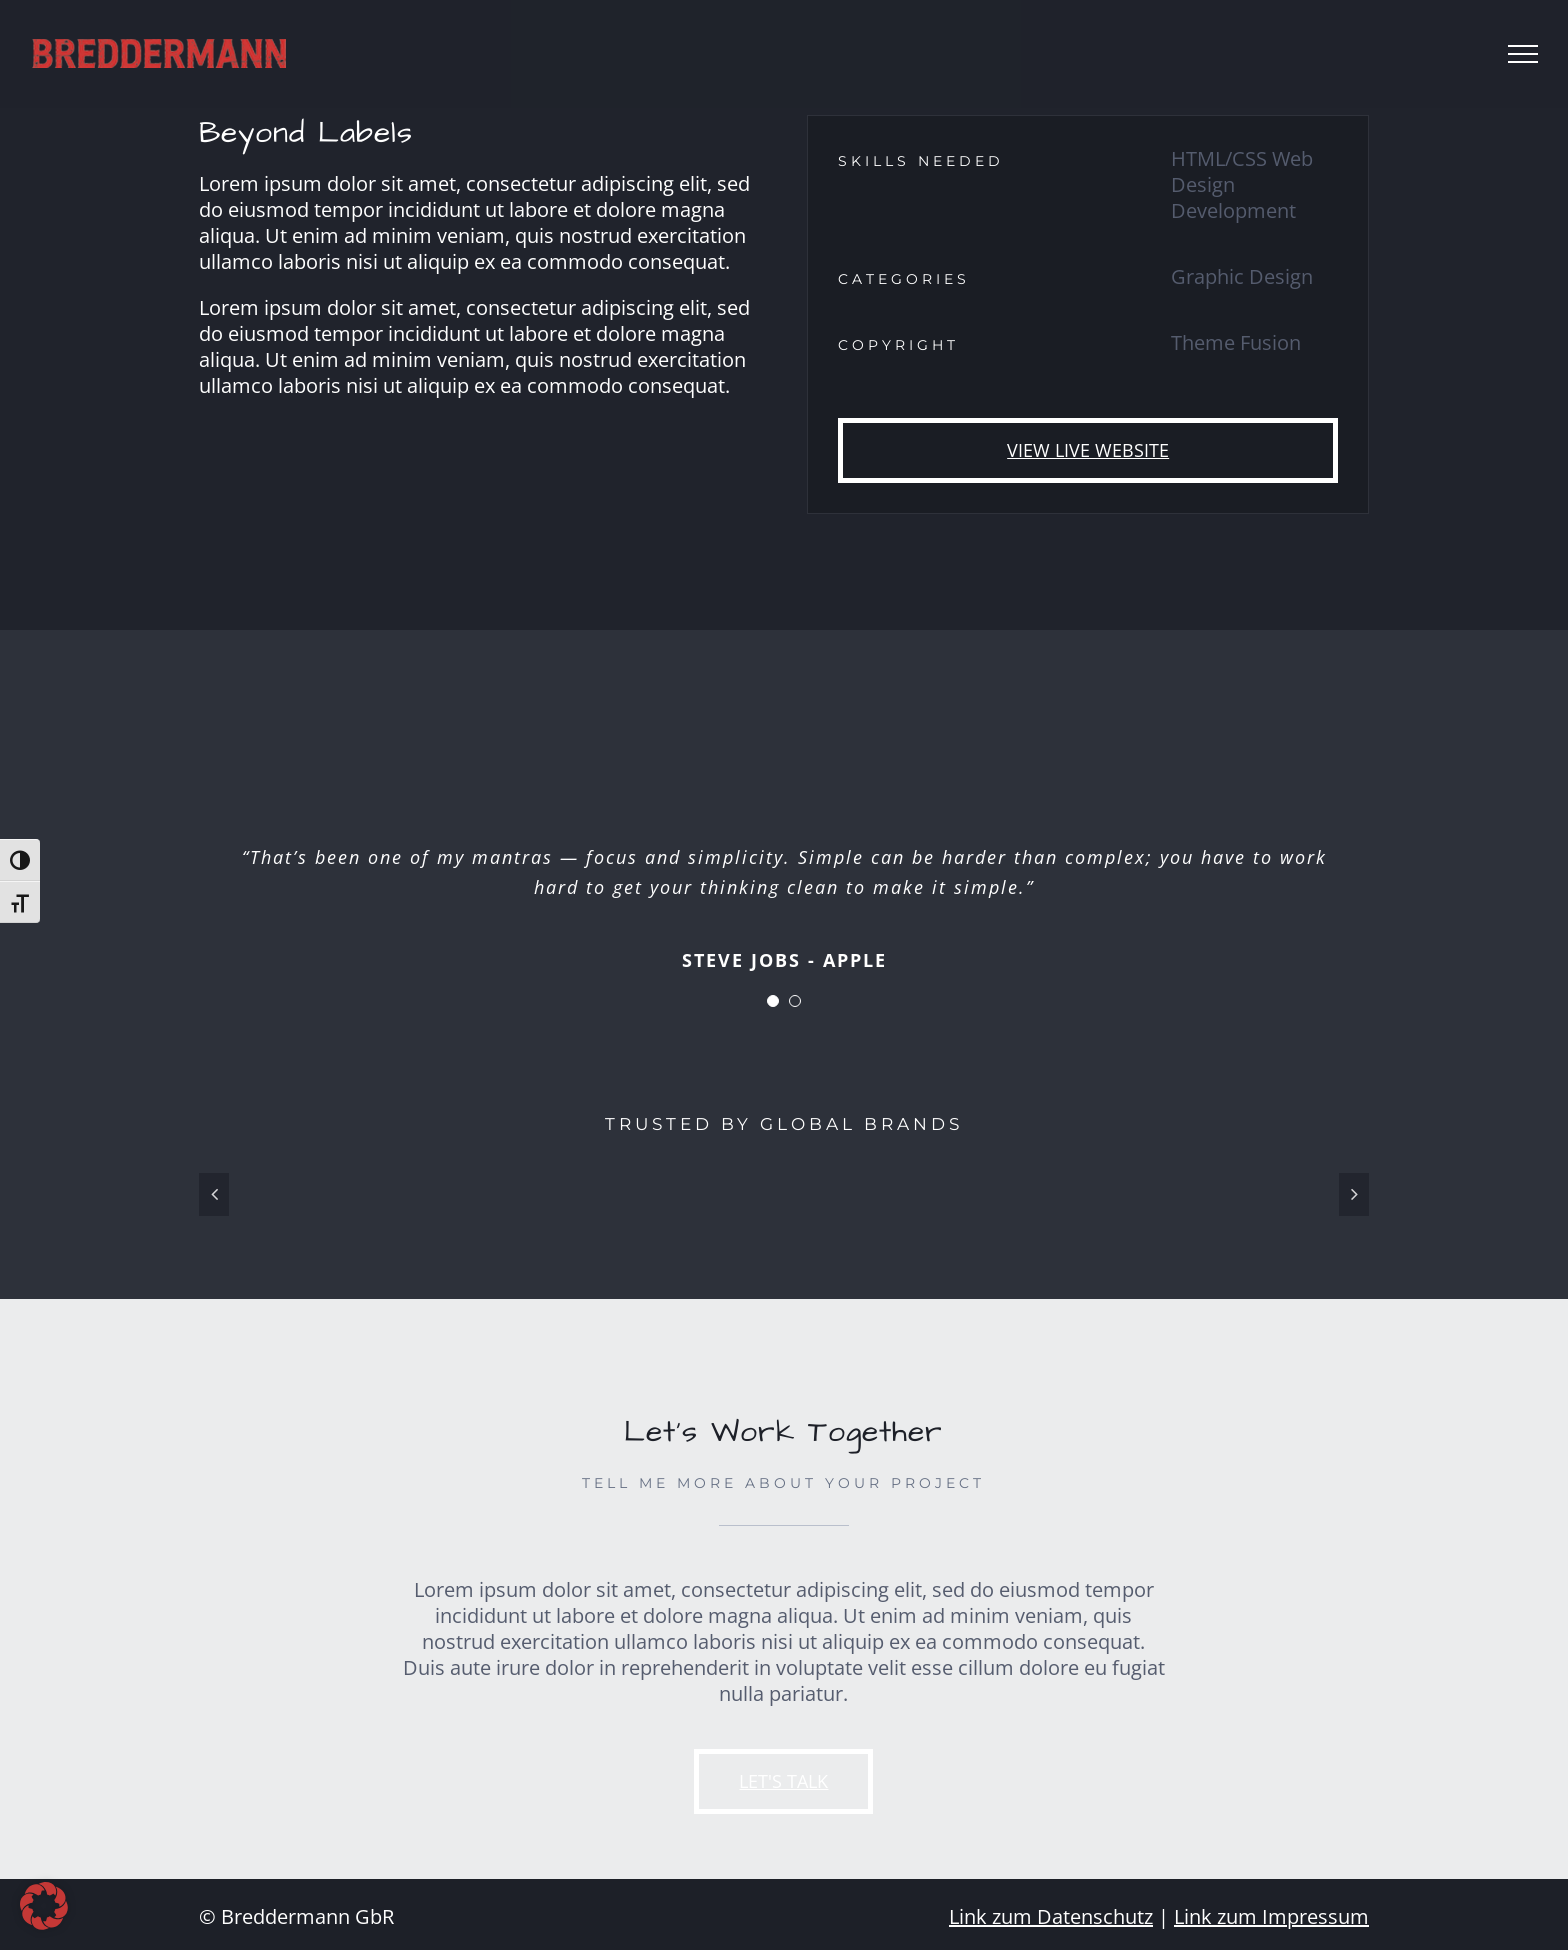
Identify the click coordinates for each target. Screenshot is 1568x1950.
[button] (44, 1906)
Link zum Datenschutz (1051, 1916)
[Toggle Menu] (1523, 54)
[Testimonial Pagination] (773, 1001)
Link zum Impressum (1271, 1916)
